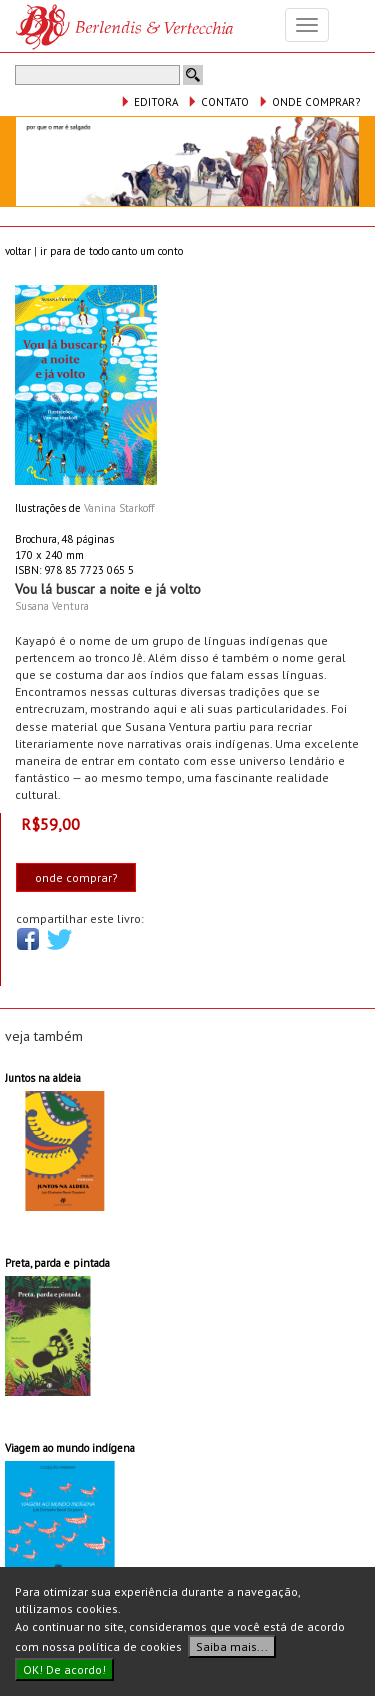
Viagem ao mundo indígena (70, 1448)
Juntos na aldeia (43, 1078)
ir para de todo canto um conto (111, 251)
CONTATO (218, 102)
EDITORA (149, 102)
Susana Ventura (52, 606)
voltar (18, 251)
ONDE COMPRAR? (309, 102)
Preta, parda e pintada (57, 1263)
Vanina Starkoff (119, 508)
